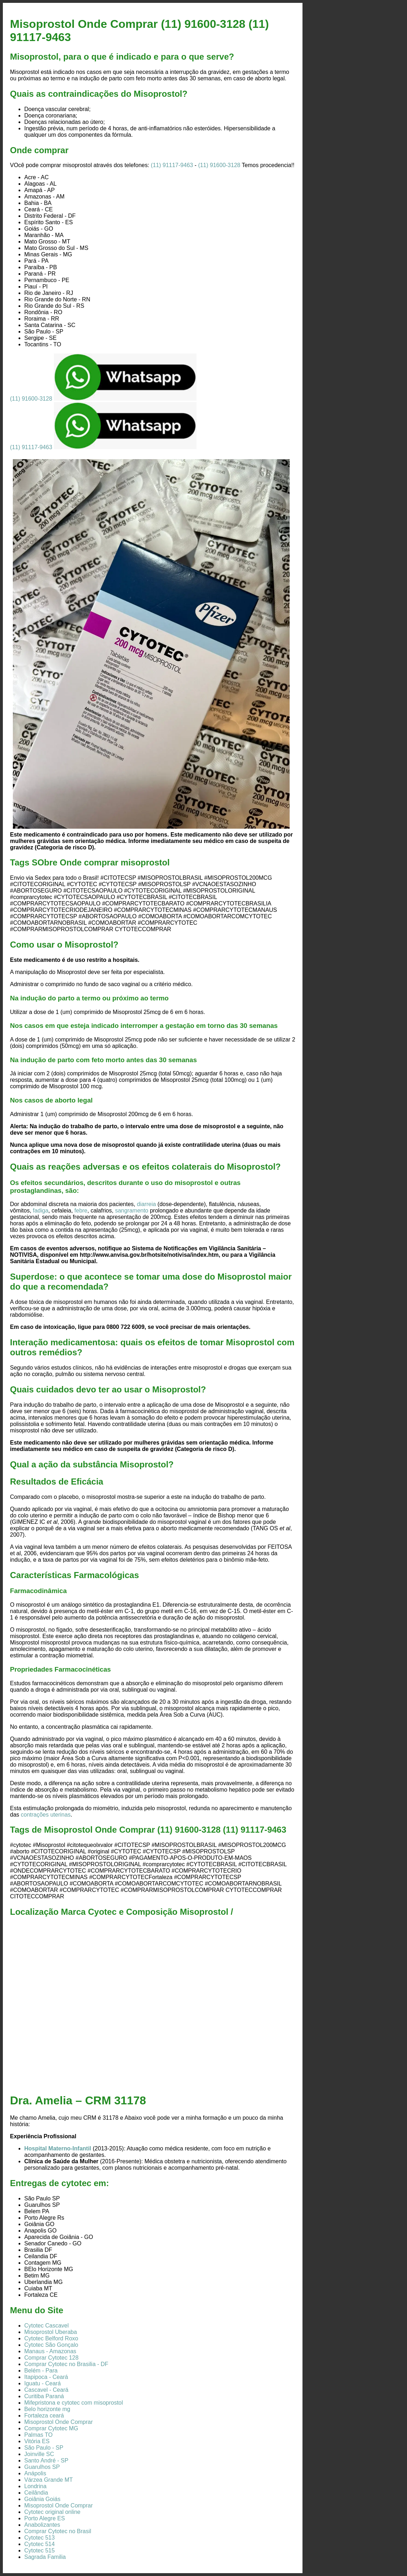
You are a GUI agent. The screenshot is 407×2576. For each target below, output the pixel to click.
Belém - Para (40, 2370)
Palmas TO (38, 2435)
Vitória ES (37, 2441)
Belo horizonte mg (47, 2409)
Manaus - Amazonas (50, 2351)
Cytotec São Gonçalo (51, 2345)
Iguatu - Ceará (42, 2383)
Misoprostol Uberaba (50, 2332)
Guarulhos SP (42, 2467)
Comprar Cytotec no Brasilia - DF (66, 2364)
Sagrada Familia (45, 2557)
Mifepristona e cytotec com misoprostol (73, 2403)
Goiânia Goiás (42, 2499)
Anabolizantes (42, 2525)
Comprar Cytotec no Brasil (57, 2531)
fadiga (41, 1210)
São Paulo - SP (43, 2448)
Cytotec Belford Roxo (51, 2338)
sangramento (131, 1210)
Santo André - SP (46, 2460)
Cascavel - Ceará (46, 2390)
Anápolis (35, 2473)
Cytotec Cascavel (46, 2326)
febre (81, 1210)
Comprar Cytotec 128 (51, 2358)
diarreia (146, 1204)
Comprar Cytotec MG (51, 2428)
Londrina (35, 2486)
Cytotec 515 (39, 2550)
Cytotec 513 (39, 2538)
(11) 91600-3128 (219, 165)
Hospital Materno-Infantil (57, 2148)
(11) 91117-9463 (172, 165)
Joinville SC (39, 2454)
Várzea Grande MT (48, 2480)
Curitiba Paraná (44, 2396)
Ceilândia (36, 2493)
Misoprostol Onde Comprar (58, 2422)
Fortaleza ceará (44, 2415)
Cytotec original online (52, 2512)
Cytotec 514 (39, 2544)
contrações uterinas (46, 1815)
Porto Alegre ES (44, 2518)
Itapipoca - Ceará (46, 2377)
